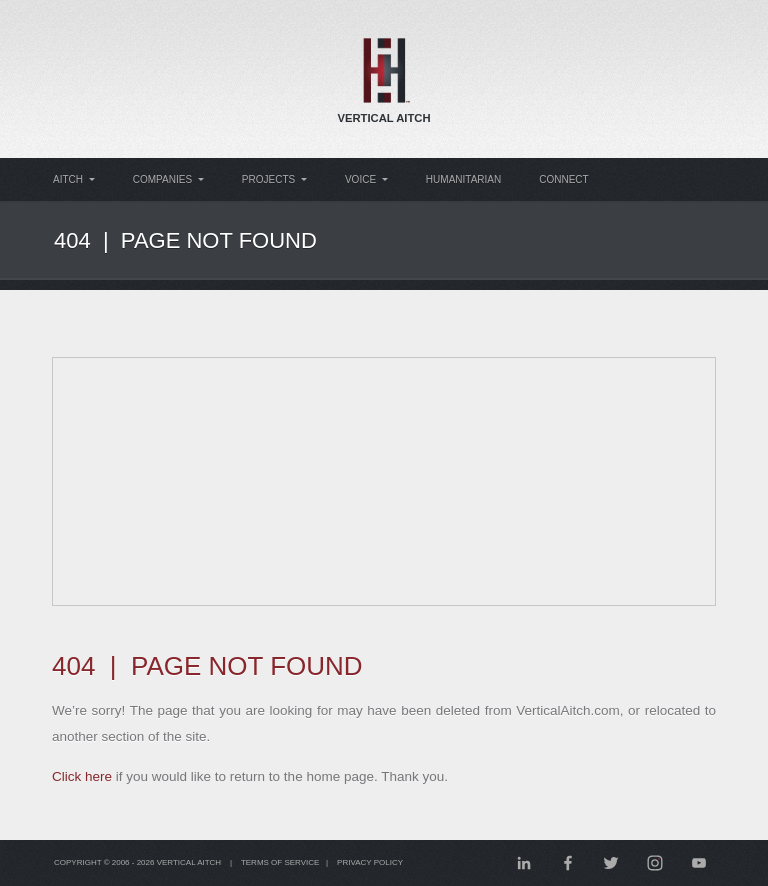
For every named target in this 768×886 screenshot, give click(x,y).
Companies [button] (170, 179)
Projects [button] (278, 179)
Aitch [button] (74, 179)
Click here (85, 776)
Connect (574, 179)
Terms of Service (290, 863)
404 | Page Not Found (194, 240)
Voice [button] (370, 179)
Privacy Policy (383, 863)
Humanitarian (470, 179)
